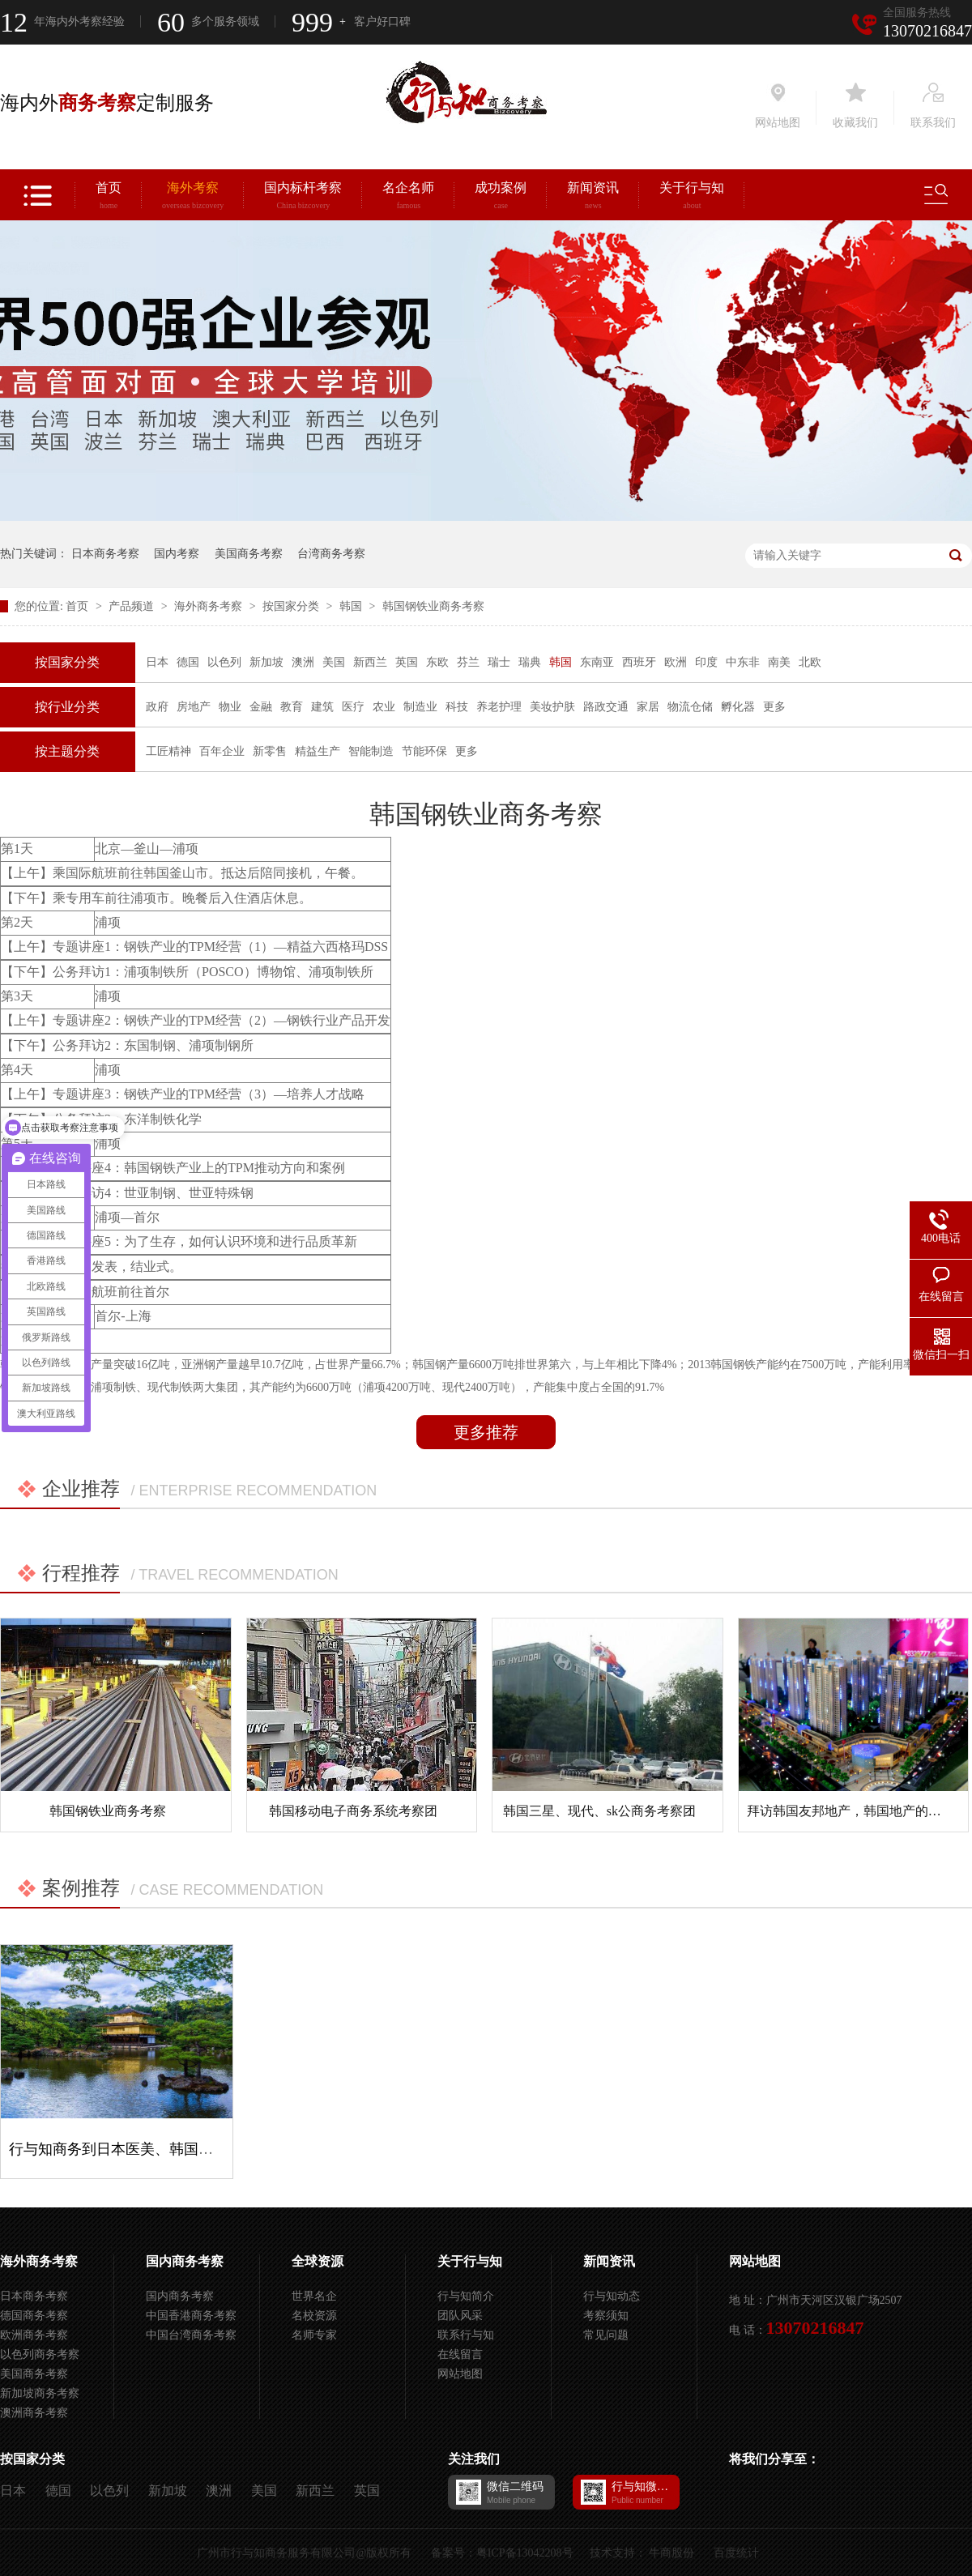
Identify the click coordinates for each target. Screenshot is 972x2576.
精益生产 (317, 751)
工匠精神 (168, 751)
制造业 (420, 707)
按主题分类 (67, 751)
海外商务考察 (209, 606)
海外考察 (193, 198)
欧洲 (675, 662)
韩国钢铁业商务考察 (433, 606)
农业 (384, 707)
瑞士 (499, 662)
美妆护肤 (552, 707)
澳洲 (303, 662)
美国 (333, 662)
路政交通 (606, 707)
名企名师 (408, 198)
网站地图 (460, 2374)
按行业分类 (67, 707)
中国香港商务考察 (191, 2315)
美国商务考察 (249, 554)
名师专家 (314, 2335)
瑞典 (529, 662)
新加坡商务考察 (39, 2393)
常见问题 (606, 2335)
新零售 (270, 751)
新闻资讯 (593, 198)
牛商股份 (671, 2553)
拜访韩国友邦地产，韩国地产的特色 (850, 1811)
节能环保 (424, 751)
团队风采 (460, 2315)
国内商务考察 (185, 2261)
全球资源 (317, 2261)
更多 (774, 707)
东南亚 (597, 662)
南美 (779, 662)
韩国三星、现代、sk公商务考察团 (599, 1811)
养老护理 (499, 707)
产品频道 (133, 606)
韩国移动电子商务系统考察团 (353, 1811)
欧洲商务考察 (34, 2335)
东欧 (437, 662)
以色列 (224, 662)
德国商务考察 (34, 2315)
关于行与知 (691, 198)
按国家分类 (292, 606)
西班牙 (639, 662)
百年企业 (222, 751)
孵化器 (738, 707)
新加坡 (266, 662)
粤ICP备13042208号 (524, 2553)
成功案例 (500, 198)
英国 (406, 662)
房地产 (194, 707)
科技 (457, 707)
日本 (157, 662)
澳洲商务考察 (34, 2413)
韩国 (352, 606)
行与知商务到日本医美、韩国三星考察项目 (147, 2149)
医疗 (353, 707)
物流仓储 (690, 707)
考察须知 (606, 2315)
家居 (648, 707)
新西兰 (370, 662)
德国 (188, 662)
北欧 (810, 662)
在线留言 (460, 2354)
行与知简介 (465, 2296)
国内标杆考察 (303, 198)
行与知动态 (611, 2296)
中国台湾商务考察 (191, 2335)
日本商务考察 (105, 554)
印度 (706, 662)
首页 (109, 198)
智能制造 (371, 751)
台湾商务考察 (331, 554)
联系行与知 (465, 2335)
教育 (291, 707)
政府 (157, 707)
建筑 (322, 707)
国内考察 (176, 554)
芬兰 (468, 662)
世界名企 (314, 2296)
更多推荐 (486, 1432)
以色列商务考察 (39, 2354)
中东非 (743, 662)
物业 (230, 707)
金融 (260, 707)
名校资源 (314, 2315)
